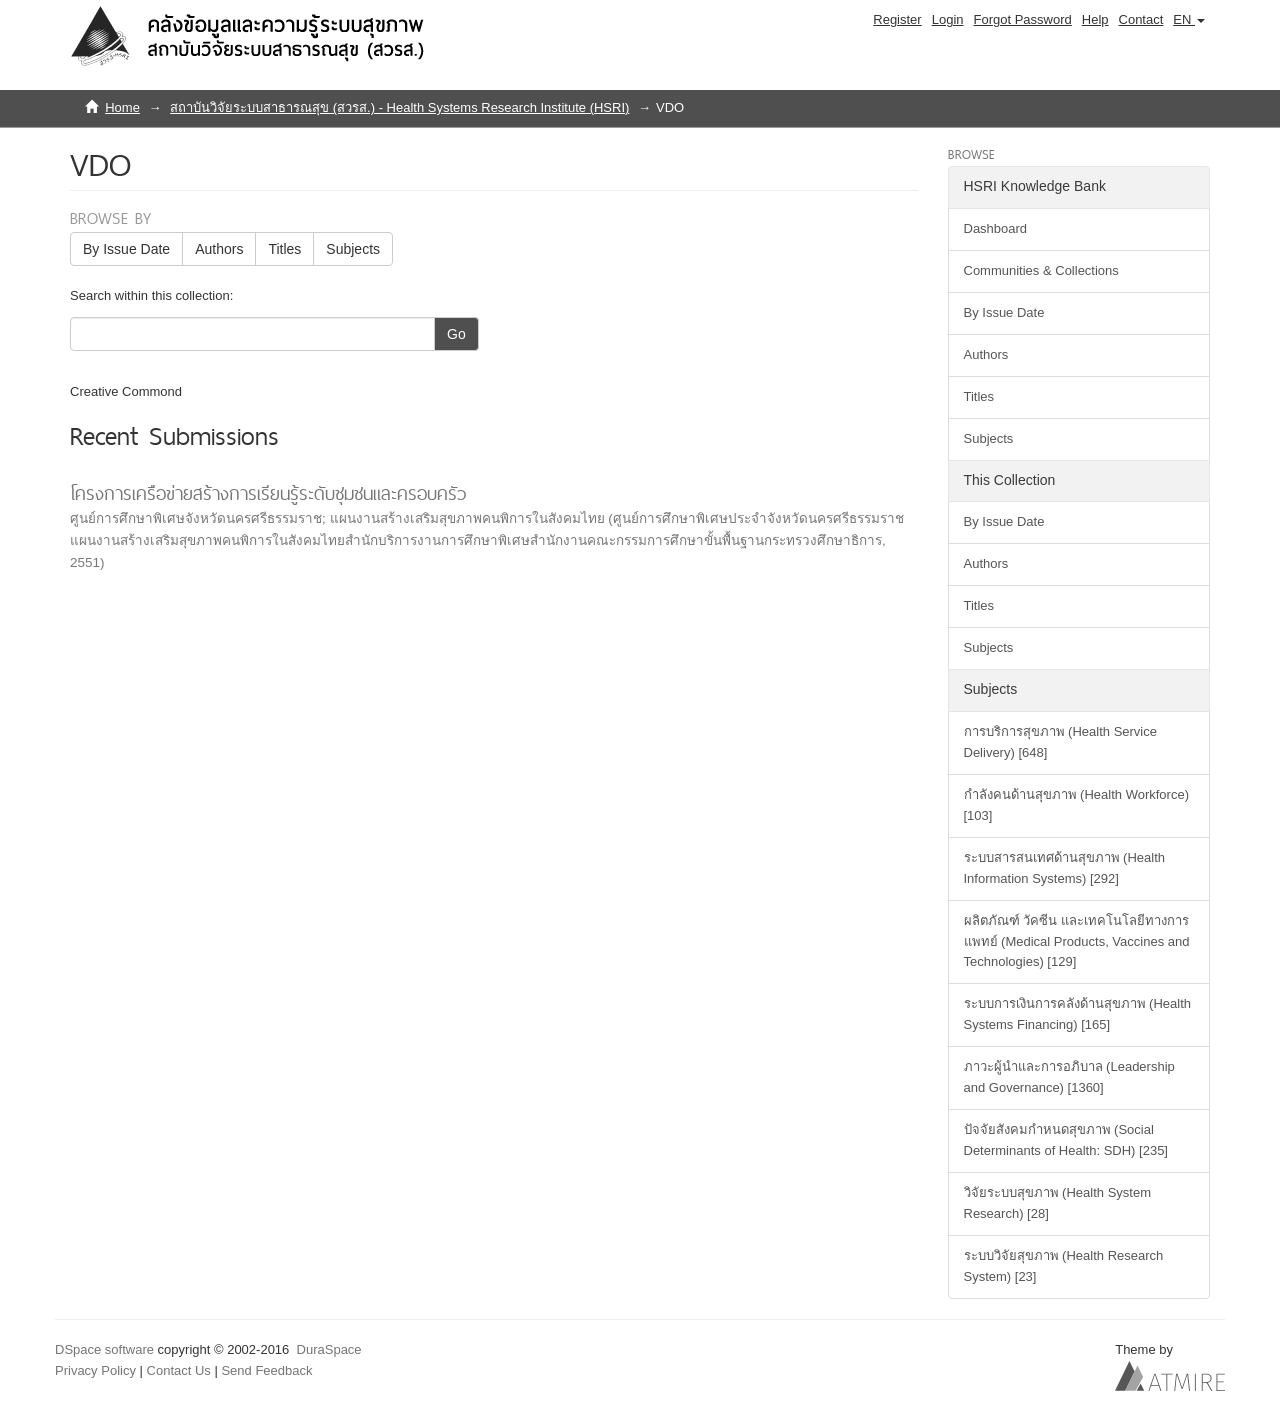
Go (456, 334)
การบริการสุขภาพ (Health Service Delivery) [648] (1060, 742)
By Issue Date (126, 249)
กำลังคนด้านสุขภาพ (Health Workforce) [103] (1076, 805)
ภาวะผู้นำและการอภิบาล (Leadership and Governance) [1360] (1069, 1077)
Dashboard (996, 228)
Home (122, 107)
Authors (219, 249)
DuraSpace (329, 1349)
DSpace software (104, 1349)
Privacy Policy (95, 1370)
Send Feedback (266, 1370)
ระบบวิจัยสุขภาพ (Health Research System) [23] (1064, 1266)
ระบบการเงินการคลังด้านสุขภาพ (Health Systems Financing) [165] (1078, 1014)
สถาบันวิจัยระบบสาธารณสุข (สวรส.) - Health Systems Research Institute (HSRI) (399, 107)
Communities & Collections (1041, 270)
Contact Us (179, 1370)
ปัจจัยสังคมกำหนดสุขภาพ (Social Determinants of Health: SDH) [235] (1066, 1140)
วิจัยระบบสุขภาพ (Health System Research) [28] (1057, 1203)
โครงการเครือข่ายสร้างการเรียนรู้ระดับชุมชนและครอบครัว (268, 493)
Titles (284, 249)
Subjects (353, 249)
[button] (1189, 20)
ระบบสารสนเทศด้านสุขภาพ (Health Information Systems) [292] (1065, 868)
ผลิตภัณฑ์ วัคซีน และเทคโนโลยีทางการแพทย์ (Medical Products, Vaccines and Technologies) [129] (1077, 941)
